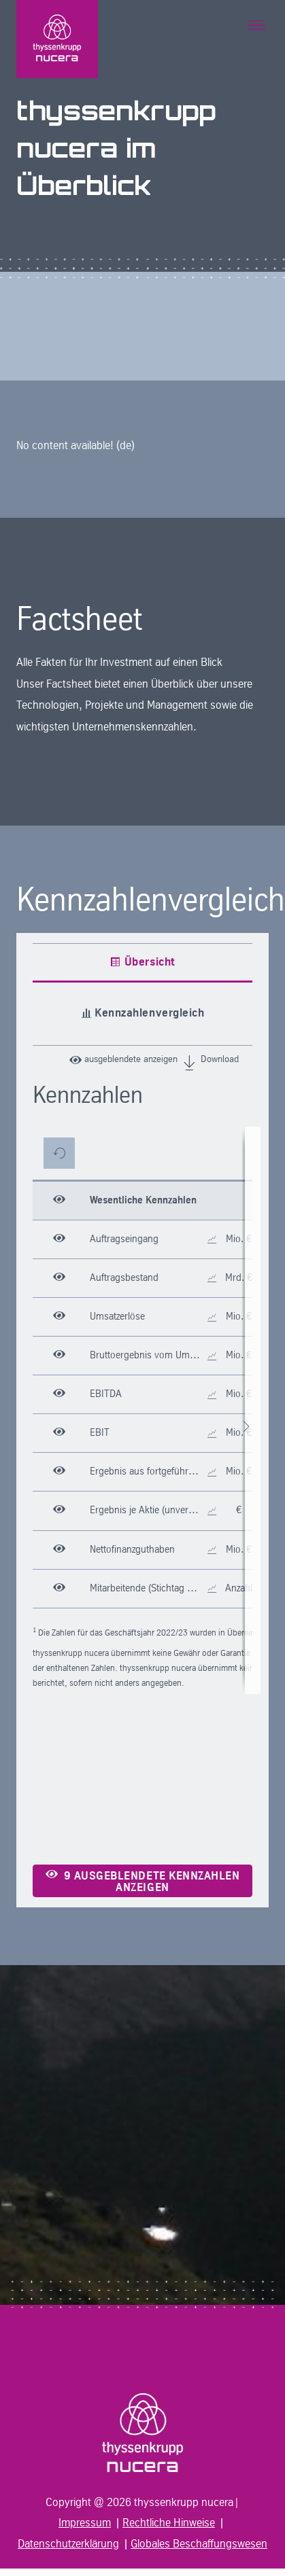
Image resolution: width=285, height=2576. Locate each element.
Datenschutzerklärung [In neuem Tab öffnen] (68, 2543)
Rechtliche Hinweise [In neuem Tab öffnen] (168, 2522)
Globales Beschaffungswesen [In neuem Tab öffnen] (199, 2543)
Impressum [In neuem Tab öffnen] (84, 2522)
